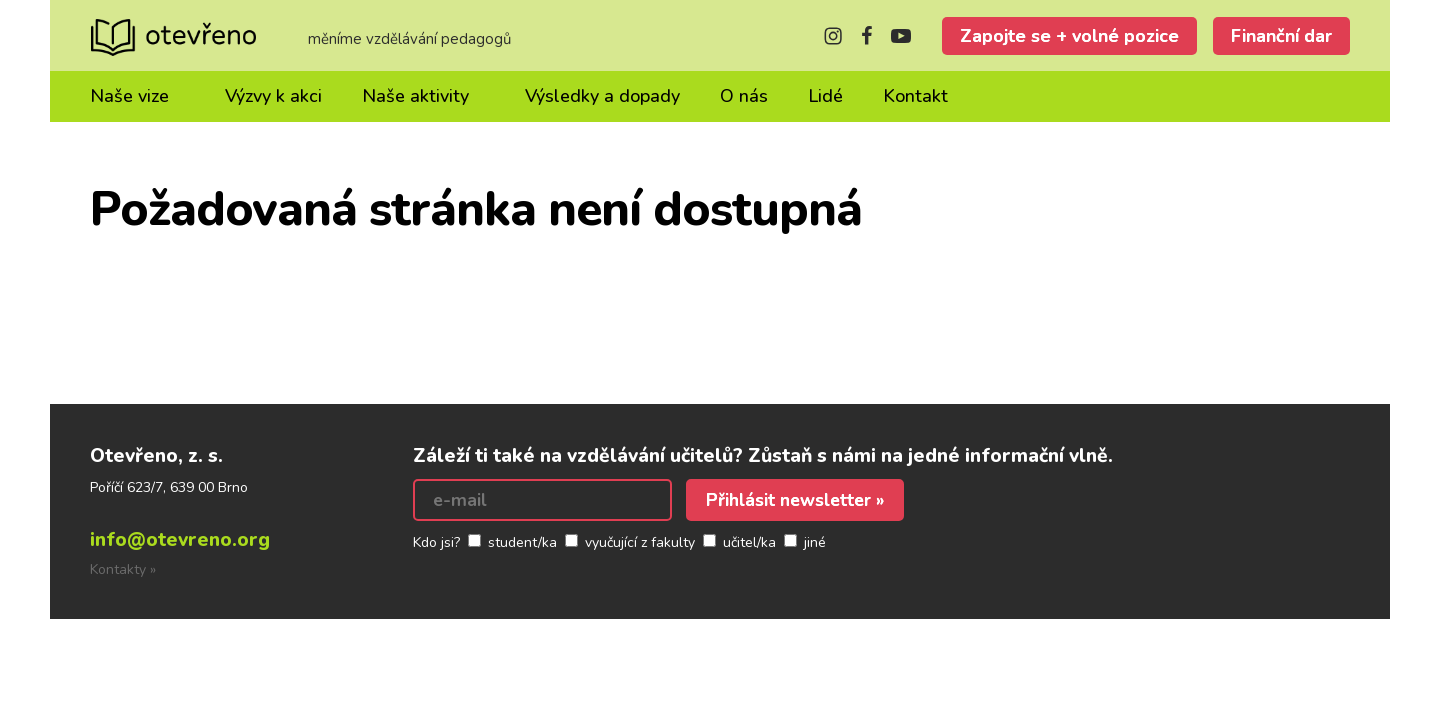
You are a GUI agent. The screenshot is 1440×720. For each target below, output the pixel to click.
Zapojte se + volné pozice (1069, 36)
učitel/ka (749, 542)
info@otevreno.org (180, 540)
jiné (815, 542)
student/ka (522, 542)
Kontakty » (123, 569)
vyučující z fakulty (640, 542)
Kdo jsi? (436, 542)
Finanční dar (1281, 36)
